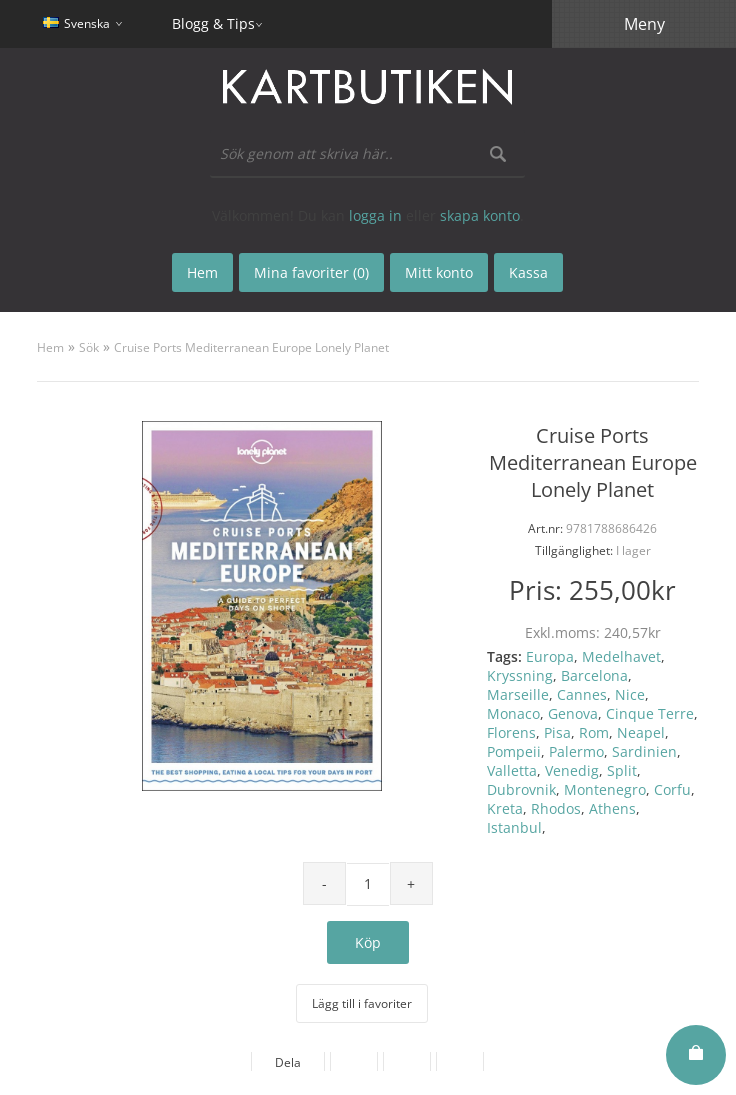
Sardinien (644, 751)
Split (622, 770)
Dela (288, 1062)
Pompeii (514, 751)
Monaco (513, 713)
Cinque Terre (650, 713)
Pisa (557, 732)
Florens (511, 732)
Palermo (576, 751)
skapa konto (480, 215)
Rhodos (556, 808)
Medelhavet (621, 656)
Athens (612, 808)
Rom (594, 732)
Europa (550, 656)
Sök (89, 347)
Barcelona (594, 675)
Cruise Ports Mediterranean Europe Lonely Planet (251, 347)
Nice (630, 694)
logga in (375, 215)
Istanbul (514, 827)
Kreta (505, 808)
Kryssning (520, 675)
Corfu (672, 789)
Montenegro (605, 789)
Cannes (582, 694)
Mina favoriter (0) (311, 272)
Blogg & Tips (213, 23)
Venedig (572, 770)
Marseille (518, 694)
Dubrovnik (521, 789)
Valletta (512, 770)
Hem (50, 347)
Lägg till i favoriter (362, 1003)
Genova (573, 713)
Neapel (641, 732)
